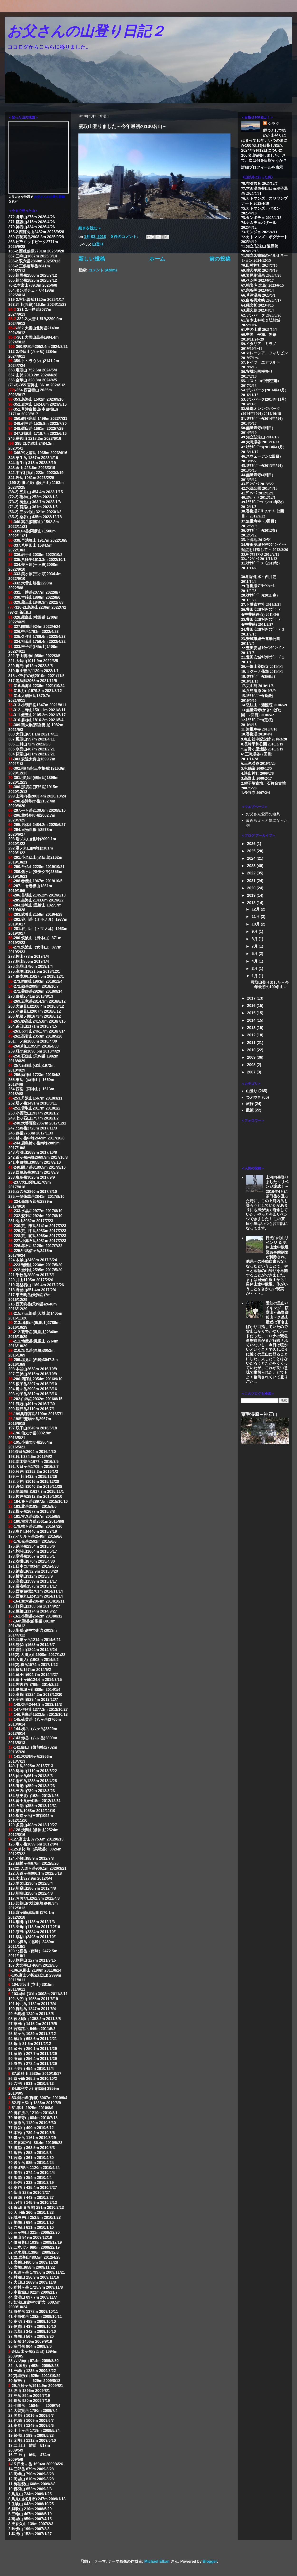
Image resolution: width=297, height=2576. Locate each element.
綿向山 (21, 1771)
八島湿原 (253, 691)
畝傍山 (19, 2436)
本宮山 (22, 285)
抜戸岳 (21, 1496)
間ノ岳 (27, 1167)
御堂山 (25, 502)
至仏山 (27, 867)
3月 (255, 969)
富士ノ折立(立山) (33, 1975)
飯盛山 (19, 2178)
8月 (255, 939)
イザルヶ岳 (25, 1536)
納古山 (21, 1571)
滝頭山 (19, 2059)
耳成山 (17, 2534)
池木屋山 (21, 2252)
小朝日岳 (28, 705)
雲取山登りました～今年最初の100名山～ (122, 126)
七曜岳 (19, 2406)
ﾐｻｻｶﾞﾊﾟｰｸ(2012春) (261, 530)
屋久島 (251, 310)
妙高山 (27, 1021)
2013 (252, 1028)
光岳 (25, 1541)
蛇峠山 (21, 1551)
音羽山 (19, 2489)
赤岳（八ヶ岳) (33, 1738)
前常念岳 (28, 1521)
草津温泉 (253, 295)
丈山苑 (251, 686)
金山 (19, 468)
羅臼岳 (27, 429)
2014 (252, 1020)
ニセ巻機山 (30, 886)
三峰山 (21, 256)
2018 (252, 903)
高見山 (19, 2426)
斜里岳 (27, 424)
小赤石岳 (28, 1241)
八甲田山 (28, 545)
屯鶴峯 (249, 768)
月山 (25, 691)
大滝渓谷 (253, 442)
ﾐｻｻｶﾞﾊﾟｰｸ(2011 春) (262, 595)
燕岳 (19, 1133)
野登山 (21, 1290)
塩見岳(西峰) (32, 1360)
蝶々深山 (25, 2103)
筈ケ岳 (19, 2163)
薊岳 (17, 2341)
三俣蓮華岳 (28, 266)
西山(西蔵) (25, 305)
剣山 (25, 1046)
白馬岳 (27, 1399)
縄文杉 (251, 305)
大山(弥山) (30, 1182)
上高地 (251, 540)
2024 (252, 858)
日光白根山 (30, 830)
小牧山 (21, 1858)
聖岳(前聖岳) (33, 1621)
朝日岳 (39, 778)
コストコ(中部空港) (262, 381)
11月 (256, 917)
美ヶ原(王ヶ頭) (34, 574)
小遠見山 (23, 1011)
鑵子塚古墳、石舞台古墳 (265, 783)
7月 (255, 946)
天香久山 (19, 2524)
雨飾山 (27, 981)
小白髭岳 (21, 2317)
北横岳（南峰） (29, 1951)
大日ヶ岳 (23, 1467)
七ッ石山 (23, 1118)
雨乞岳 (21, 1781)
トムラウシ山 (32, 361)
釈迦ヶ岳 (21, 2272)
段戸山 (21, 1472)
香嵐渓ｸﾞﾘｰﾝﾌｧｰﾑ (260, 586)
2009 (252, 1057)
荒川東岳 (28, 1226)
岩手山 (27, 555)
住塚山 (19, 2421)
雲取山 (27, 1108)
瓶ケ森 (21, 1051)
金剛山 (19, 2440)
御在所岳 (21, 2113)
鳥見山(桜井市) (24, 2499)
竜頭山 (21, 370)
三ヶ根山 (27, 512)
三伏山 (21, 1374)
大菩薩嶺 (28, 1123)
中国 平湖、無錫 (261, 334)
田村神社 (253, 265)
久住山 (27, 637)
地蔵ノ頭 (23, 1016)
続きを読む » (89, 228)
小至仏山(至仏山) (35, 857)
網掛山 (21, 1922)
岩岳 (19, 478)
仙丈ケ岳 (28, 1433)
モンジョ (253, 232)
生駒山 (17, 2504)
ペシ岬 (251, 280)
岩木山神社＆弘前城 (263, 320)
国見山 (19, 2416)
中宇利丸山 (25, 473)
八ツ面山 (21, 2361)
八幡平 (27, 560)
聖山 (17, 2193)
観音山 (19, 2128)
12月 (256, 909)
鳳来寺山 (21, 2118)
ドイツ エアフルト (263, 362)
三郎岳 (19, 2469)
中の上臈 (253, 329)
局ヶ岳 (19, 2034)
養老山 (21, 1786)
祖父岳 (21, 280)
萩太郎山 (22, 2019)
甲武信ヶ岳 (30, 1251)
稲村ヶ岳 (21, 2287)
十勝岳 (33, 310)
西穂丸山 (26, 232)
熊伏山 (21, 1645)
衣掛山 (21, 1561)
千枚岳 (21, 1275)
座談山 (21, 222)
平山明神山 (25, 656)
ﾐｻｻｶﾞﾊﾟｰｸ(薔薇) (259, 696)
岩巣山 (24, 2257)
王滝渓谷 (251, 763)
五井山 (25, 492)
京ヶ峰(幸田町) (28, 1913)
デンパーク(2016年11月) (266, 390)
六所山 (19, 2227)
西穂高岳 (23, 237)
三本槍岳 (41, 768)
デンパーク (255, 315)
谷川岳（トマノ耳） (38, 929)
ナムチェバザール (261, 223)
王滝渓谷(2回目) (258, 754)
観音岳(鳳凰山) (34, 1332)
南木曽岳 (23, 1462)
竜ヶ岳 (21, 1844)
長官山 (21, 438)
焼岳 (25, 1705)
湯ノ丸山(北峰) (28, 839)
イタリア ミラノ (261, 344)
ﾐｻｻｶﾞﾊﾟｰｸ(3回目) (260, 676)
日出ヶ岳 (24, 2464)
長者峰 (21, 1586)
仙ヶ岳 (21, 1776)
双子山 (21, 1428)
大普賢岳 (21, 2411)
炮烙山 (19, 2222)
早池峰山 (28, 540)
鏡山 (19, 1457)
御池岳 (21, 2009)
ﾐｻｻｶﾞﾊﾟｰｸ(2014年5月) (264, 419)
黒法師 (21, 681)
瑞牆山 (27, 1265)
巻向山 (19, 2336)
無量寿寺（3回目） (262, 521)
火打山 (27, 1031)
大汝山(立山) (30, 1985)
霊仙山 (21, 1650)
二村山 (21, 744)
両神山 (27, 1075)
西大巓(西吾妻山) (35, 725)
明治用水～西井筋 (261, 577)
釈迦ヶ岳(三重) (28, 1816)
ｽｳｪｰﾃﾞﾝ (252, 497)
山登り (98, 244)
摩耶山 (19, 2039)
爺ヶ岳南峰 (25, 1157)
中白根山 (23, 1162)
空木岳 (27, 1601)
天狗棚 (19, 2014)
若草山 (19, 2331)
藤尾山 (19, 2054)
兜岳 (17, 2396)
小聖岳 (27, 1616)
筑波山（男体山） (36, 938)
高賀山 (21, 1695)
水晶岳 (27, 1211)
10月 (256, 924)
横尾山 (21, 1576)
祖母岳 (21, 275)
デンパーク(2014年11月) (266, 399)
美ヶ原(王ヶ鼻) (34, 565)
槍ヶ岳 (27, 1526)
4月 (255, 961)
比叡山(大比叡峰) (30, 1903)
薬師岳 (27, 991)
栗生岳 (21, 458)
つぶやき (253, 1097)
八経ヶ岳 (24, 2386)
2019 (252, 895)
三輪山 (17, 2514)
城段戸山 (21, 2217)
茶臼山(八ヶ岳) (31, 352)
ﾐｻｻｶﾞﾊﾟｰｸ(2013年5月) (264, 466)
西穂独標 (26, 251)
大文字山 (23, 1965)
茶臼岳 (39, 787)
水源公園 (253, 488)
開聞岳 (27, 627)
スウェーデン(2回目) (263, 456)
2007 (252, 1072)
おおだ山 (23, 1898)
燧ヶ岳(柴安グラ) (35, 872)
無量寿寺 (253, 729)
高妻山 (27, 1036)
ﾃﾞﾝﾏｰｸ (251, 493)
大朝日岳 (28, 696)
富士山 (24, 1839)
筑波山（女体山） (36, 947)
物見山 (21, 1960)
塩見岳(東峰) (32, 1350)
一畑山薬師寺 (257, 666)
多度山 (21, 1825)
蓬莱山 (21, 1611)
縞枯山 (21, 1937)
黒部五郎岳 (30, 1202)
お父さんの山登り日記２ (86, 31)
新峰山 (21, 1893)
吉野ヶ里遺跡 (255, 749)
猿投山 (24, 2376)
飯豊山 (27, 715)
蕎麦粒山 (23, 976)
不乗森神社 (255, 604)
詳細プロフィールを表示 (262, 167)
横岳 (24, 1665)
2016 (252, 1006)
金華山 (21, 380)
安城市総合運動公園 (263, 639)
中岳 (25, 632)
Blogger (210, 2561)
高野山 (249, 778)
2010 (252, 1050)
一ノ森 (21, 1041)
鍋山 (18, 2044)
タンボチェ (255, 218)
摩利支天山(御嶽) (31, 2089)
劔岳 (25, 986)
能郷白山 (23, 1492)
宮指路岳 (21, 2029)
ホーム (157, 259)
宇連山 (21, 1700)
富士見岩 (23, 1801)
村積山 (19, 2277)
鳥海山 (27, 399)
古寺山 (27, 710)
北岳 (25, 1506)
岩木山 (27, 404)
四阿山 (27, 1379)
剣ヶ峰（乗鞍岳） (34, 1849)
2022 (252, 873)
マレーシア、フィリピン (267, 353)
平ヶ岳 (27, 810)
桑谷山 (25, 517)
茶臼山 (25, 612)
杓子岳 (21, 1394)
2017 (252, 998)
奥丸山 (21, 1531)
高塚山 (21, 971)
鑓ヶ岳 (21, 1389)
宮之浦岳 (28, 453)
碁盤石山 (23, 1285)
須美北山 (23, 1796)
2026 (252, 844)
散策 (250, 1110)
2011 (252, 1043)
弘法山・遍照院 (259, 705)
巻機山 (27, 881)
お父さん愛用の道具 (263, 814)
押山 (19, 956)
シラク (273, 124)
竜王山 (21, 1675)
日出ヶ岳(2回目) (30, 2351)
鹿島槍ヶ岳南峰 (34, 1143)
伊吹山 (27, 1710)
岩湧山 (19, 2297)
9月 (255, 932)
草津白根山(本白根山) (39, 409)
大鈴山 (21, 661)
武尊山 (27, 914)
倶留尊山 (21, 2242)
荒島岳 (27, 1715)
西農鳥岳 (23, 1172)
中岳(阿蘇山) (32, 531)
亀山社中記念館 (257, 739)
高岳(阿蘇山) (32, 522)
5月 (255, 954)
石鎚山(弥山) (32, 1065)
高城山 (19, 2479)
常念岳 (27, 1516)
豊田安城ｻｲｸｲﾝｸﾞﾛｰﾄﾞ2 (265, 648)
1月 (255, 976)
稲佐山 (19, 2183)
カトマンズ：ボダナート (267, 237)
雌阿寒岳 (28, 419)
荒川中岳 (28, 1231)
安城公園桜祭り (259, 372)
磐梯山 (27, 720)
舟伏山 (21, 1487)
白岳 (19, 996)
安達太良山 (30, 759)
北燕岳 (21, 1128)
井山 (19, 1280)
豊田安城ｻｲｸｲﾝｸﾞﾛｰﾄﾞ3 (265, 629)
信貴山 (19, 2327)
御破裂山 (21, 2484)
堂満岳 (21, 1556)
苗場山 (27, 895)
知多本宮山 (23, 2143)
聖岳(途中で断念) (30, 1630)
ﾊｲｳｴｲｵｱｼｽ (254, 554)
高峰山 (19, 2474)
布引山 (21, 1152)
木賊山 (21, 1260)
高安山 (19, 2322)
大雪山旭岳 (37, 319)
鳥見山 (17, 2494)
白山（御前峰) (33, 1747)
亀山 (17, 2237)
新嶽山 (21, 1888)
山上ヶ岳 (21, 2431)
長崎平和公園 (255, 744)
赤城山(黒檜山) (34, 905)
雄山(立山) (28, 1994)
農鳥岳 (21, 1177)
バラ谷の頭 (25, 676)
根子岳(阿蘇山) (34, 647)
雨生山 (21, 463)
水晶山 (21, 749)
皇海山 (27, 900)
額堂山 (21, 754)
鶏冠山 (21, 1404)
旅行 (250, 1104)
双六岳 (24, 261)
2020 (252, 888)
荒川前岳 (28, 1236)
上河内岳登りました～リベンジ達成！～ (277, 1181)
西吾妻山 (31, 390)
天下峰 (19, 2213)
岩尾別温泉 (255, 275)
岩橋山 (19, 2267)
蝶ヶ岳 (21, 1511)
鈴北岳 (21, 2004)
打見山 (21, 1606)
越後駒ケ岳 (30, 815)
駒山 (19, 961)
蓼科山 (22, 2074)
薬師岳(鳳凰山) (35, 1323)
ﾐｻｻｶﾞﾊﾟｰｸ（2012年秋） (266, 502)
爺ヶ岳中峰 (25, 1138)
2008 (252, 1065)
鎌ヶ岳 (19, 2138)
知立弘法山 (255, 437)
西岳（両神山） (29, 1089)
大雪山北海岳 (36, 328)
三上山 (21, 1477)
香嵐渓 (251, 734)
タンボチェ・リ (29, 290)
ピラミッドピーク (31, 242)
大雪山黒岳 (34, 337)
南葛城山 (21, 2292)
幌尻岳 (29, 347)
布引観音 (253, 183)
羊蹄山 (27, 597)
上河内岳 (23, 796)
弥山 (17, 2391)
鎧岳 (17, 2401)
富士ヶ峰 (23, 1680)
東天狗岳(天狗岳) (30, 1295)
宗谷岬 (251, 290)
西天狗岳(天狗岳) (30, 1304)
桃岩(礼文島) (257, 285)
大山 (19, 1878)
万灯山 (19, 2203)
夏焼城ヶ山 (25, 1690)
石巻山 (21, 1806)
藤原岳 (19, 2123)
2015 (252, 1013)
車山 (21, 2108)
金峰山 (27, 1270)
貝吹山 (17, 2509)
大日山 (21, 734)
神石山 (21, 227)
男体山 (32, 443)
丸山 (19, 1221)
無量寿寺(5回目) (259, 428)
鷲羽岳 (27, 1216)
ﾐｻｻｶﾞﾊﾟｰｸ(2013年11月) (265, 447)
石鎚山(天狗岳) (34, 1056)
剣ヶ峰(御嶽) (28, 2098)
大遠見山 (23, 1006)
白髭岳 (19, 2312)
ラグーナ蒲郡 (257, 671)
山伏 (19, 375)
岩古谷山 (23, 1685)
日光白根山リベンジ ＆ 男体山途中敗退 (277, 1242)
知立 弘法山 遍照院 (262, 246)
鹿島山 (21, 666)
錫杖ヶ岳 (23, 1863)
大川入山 (28, 1655)
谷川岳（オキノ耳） (38, 919)
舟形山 (21, 217)
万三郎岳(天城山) (35, 1313)
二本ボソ (22, 2247)
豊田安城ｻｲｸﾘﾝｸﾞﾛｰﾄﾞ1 (265, 657)
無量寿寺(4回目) (259, 475)
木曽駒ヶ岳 (30, 1757)
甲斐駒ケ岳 (29, 1419)
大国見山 (23, 2366)
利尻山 (27, 434)
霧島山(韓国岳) (34, 617)
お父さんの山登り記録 (49, 197)
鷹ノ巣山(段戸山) (36, 483)
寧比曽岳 (26, 300)
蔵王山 (27, 602)
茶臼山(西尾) (24, 2208)
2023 (252, 866)
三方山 (21, 1791)
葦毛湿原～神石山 (259, 1414)
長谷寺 (249, 793)
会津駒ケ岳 (30, 801)
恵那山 (24, 1970)
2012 (252, 1035)
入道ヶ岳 (28, 1868)
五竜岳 (27, 1001)
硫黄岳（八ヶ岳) (35, 1719)
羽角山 (21, 1927)
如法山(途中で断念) (30, 2302)
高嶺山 (21, 1581)
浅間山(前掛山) (34, 1830)
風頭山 (21, 739)
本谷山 (21, 1369)
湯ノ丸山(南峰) (28, 848)
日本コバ (23, 1566)
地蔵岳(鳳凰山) (34, 1341)
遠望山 (19, 2198)
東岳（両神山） (29, 1080)
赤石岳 (27, 1246)
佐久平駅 (253, 270)
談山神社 (251, 773)
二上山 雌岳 (25, 2455)
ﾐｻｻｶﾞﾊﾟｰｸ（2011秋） (264, 563)
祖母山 (27, 642)
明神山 (21, 1482)
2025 (252, 851)
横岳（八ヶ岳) (33, 1729)
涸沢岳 (21, 1409)
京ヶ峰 (19, 2079)
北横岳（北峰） (29, 1942)
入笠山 (22, 1999)
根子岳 (21, 1384)
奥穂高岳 (27, 1414)
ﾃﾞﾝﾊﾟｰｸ (252, 484)
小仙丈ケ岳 (30, 1442)
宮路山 (32, 385)
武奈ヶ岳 (23, 1640)
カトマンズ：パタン (263, 208)
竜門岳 (19, 2346)
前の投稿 (219, 259)
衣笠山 (19, 2064)
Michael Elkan (157, 2561)
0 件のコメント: (125, 237)
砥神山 (25, 497)
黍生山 (19, 2173)
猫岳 (19, 1811)
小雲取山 (23, 1113)
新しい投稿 (91, 259)
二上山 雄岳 (25, 2445)
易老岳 (21, 1546)
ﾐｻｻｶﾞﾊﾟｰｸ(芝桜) (259, 720)
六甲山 (19, 2084)
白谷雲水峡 (255, 300)
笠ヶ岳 (27, 1501)
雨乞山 (21, 1883)
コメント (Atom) (102, 270)
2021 (252, 881)
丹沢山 (27, 1098)
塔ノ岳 (21, 1103)
